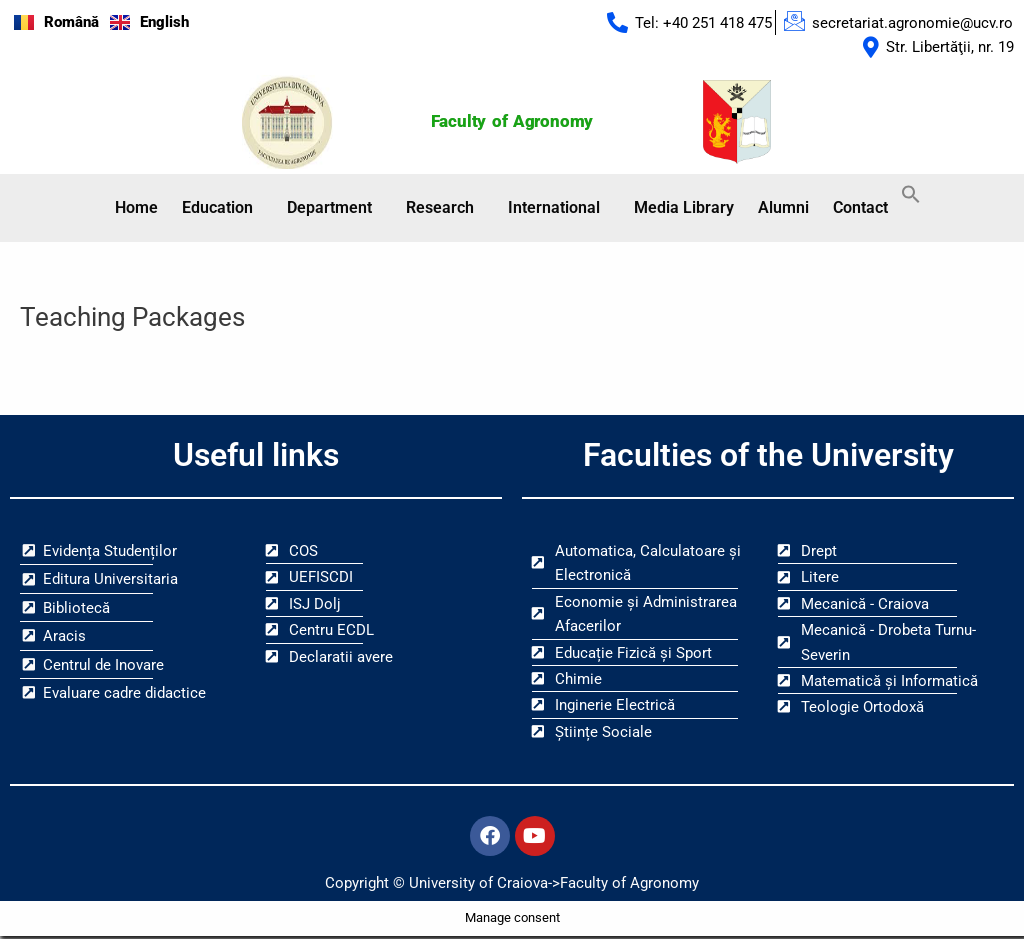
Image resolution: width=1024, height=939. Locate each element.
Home (136, 208)
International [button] (554, 208)
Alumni (783, 208)
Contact (860, 208)
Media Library (684, 208)
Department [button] (329, 208)
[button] (222, 209)
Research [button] (440, 208)
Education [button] (217, 208)
